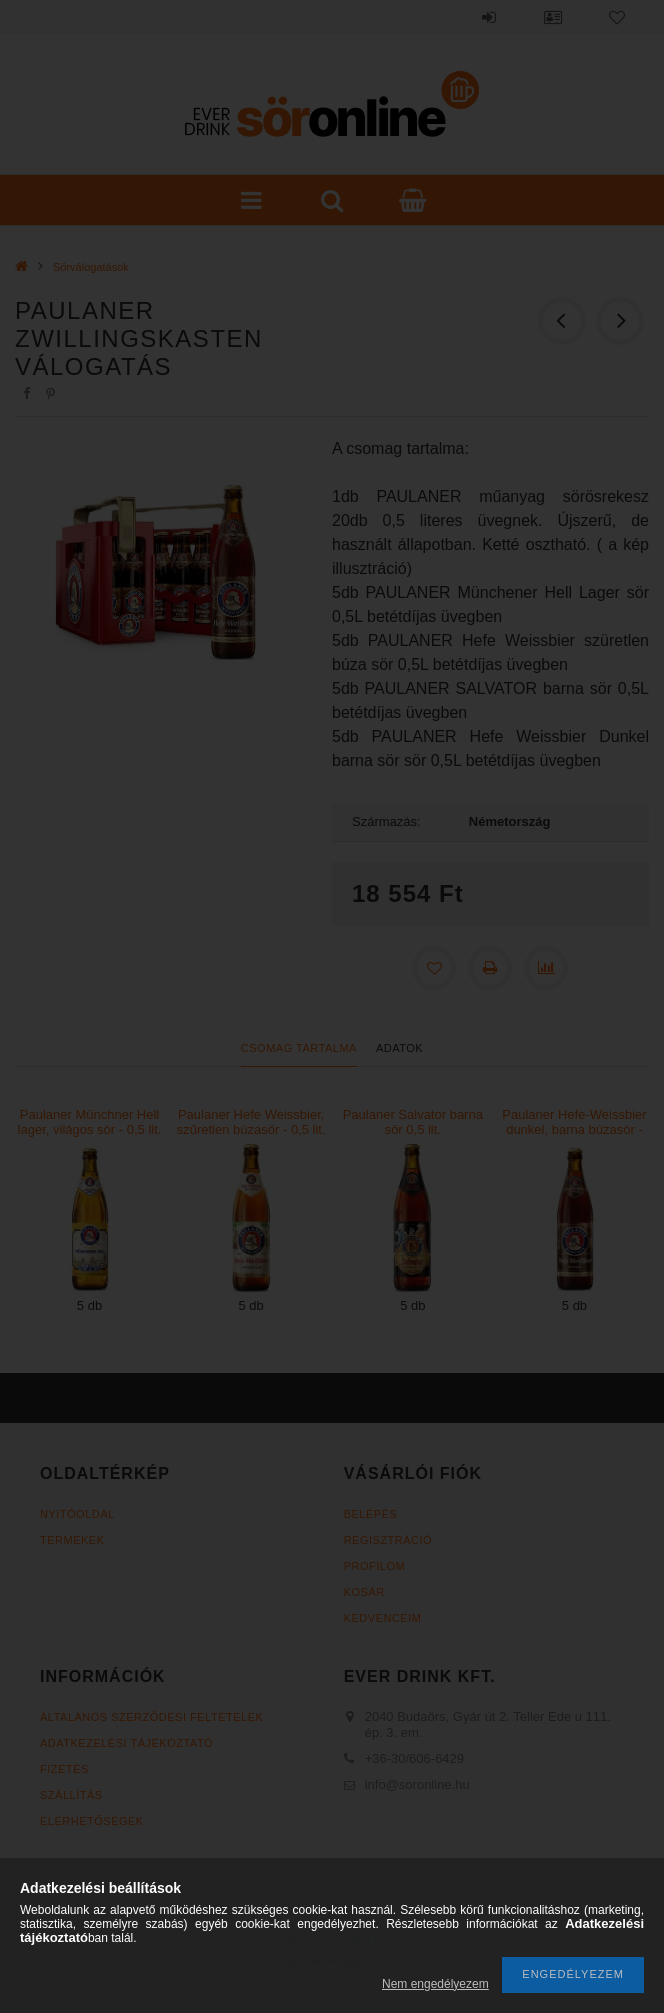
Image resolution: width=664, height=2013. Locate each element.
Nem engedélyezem (435, 1984)
